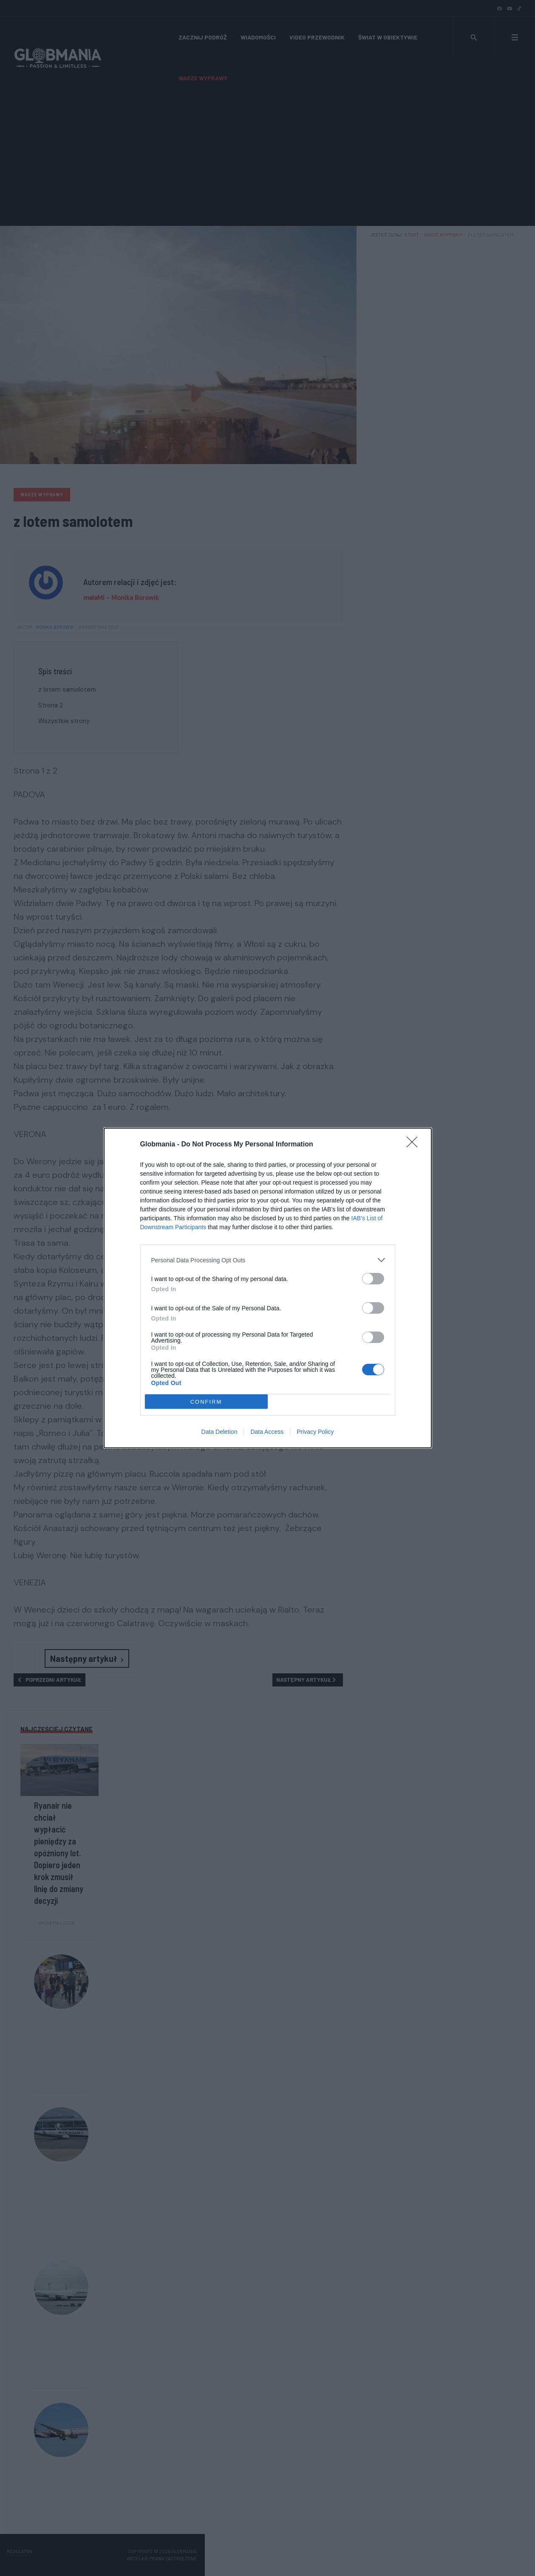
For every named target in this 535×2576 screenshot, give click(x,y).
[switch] (373, 1278)
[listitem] (267, 1260)
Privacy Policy (315, 1431)
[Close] (415, 1145)
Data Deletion (219, 1431)
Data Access (266, 1431)
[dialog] (267, 1288)
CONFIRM (206, 1402)
